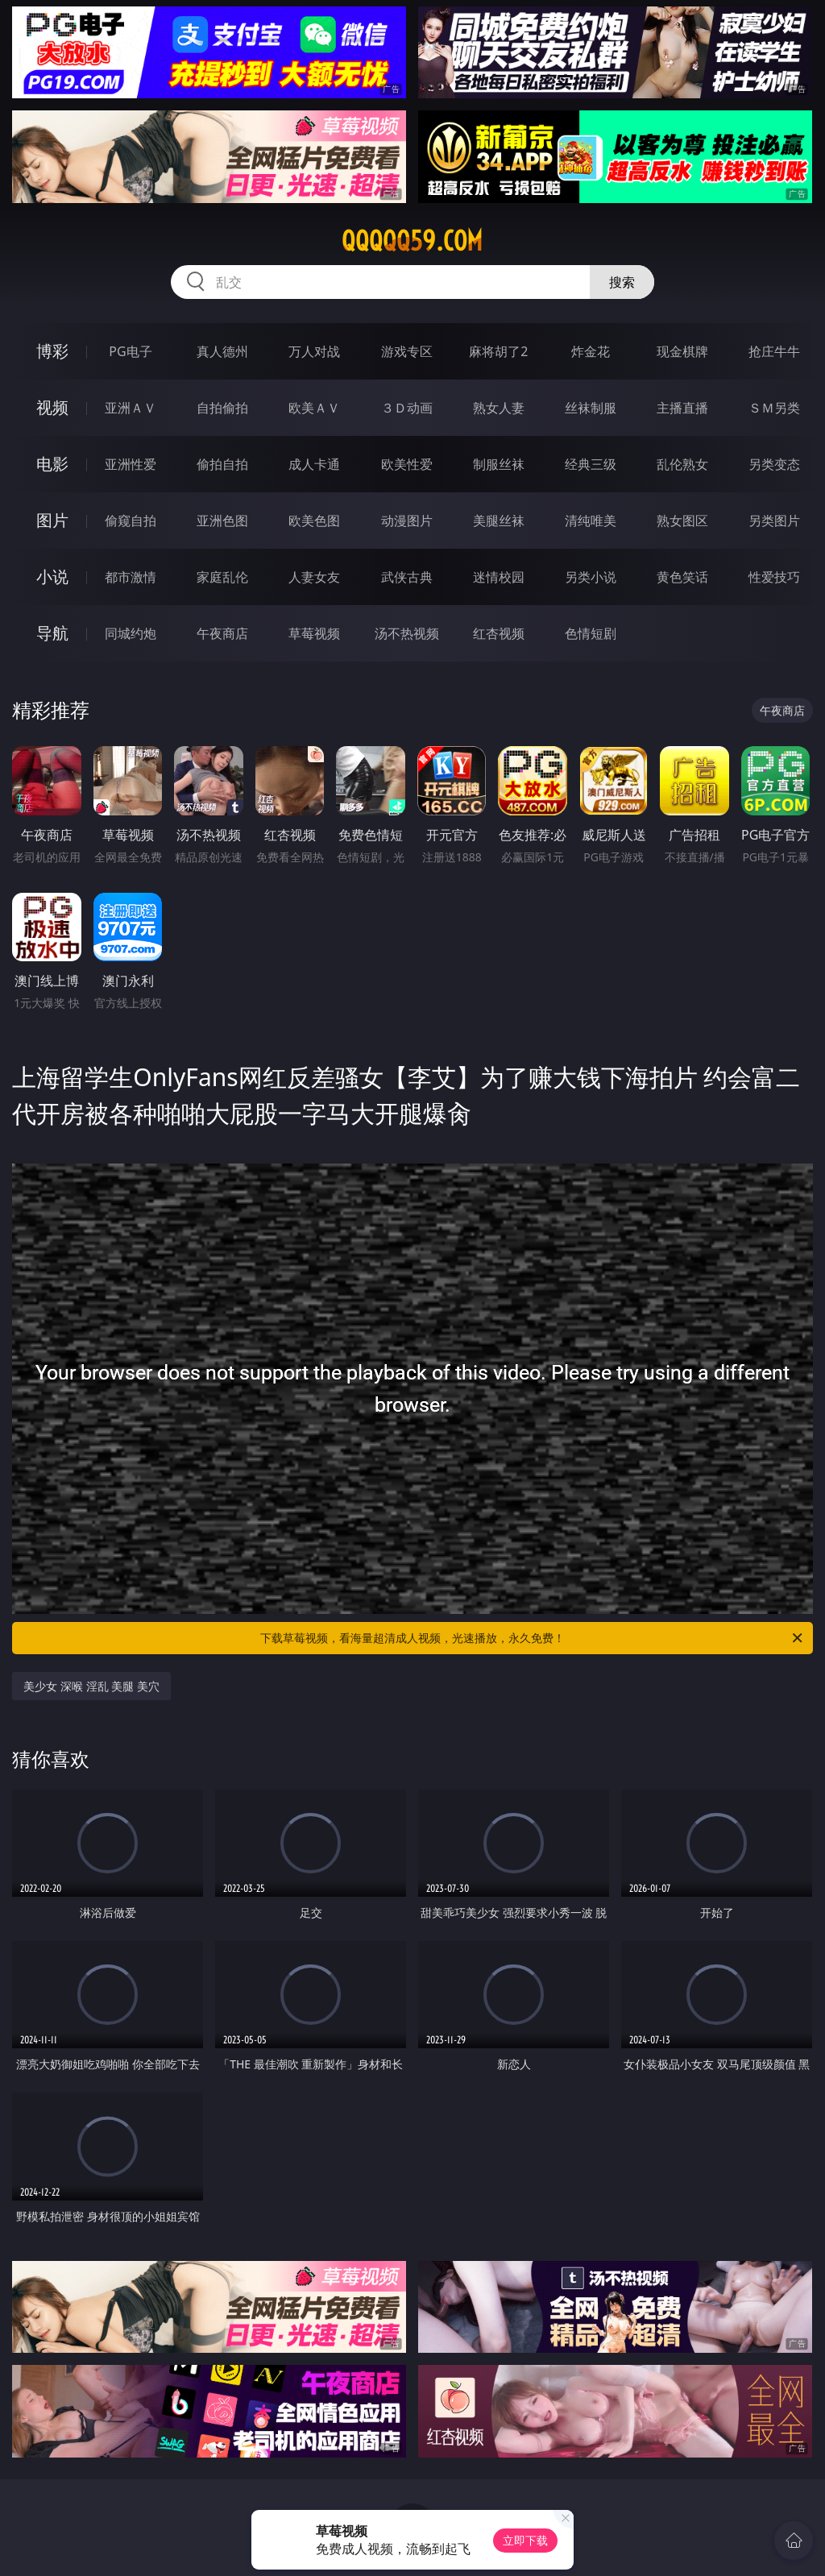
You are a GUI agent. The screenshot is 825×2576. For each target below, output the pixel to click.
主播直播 (682, 408)
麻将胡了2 (498, 351)
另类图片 (774, 520)
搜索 (622, 282)
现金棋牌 (682, 351)
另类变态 (774, 464)
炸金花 (590, 351)
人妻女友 (314, 577)
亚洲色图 (222, 520)
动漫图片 (407, 520)
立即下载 (525, 2540)
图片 (52, 520)
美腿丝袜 (498, 520)
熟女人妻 (498, 408)
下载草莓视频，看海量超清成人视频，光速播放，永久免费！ (532, 1638)
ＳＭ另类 (774, 408)
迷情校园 (498, 577)
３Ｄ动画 (407, 408)
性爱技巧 (774, 577)
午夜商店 (222, 633)
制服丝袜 (498, 464)
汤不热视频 (407, 633)
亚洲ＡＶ (130, 408)
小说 (52, 576)
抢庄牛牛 (774, 351)
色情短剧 (590, 633)
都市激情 (130, 577)
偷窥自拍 (130, 520)
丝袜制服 (590, 408)
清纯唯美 (590, 520)
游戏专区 (407, 351)
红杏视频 (498, 633)
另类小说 (590, 577)
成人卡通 (314, 464)
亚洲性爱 (130, 464)
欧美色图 (314, 520)
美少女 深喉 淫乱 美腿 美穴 (91, 1686)
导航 (52, 633)
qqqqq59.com (412, 241)
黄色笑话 (682, 577)
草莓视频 (314, 633)
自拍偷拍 (222, 408)
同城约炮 (130, 633)
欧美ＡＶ (314, 408)
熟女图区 (682, 520)
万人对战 (314, 351)
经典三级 (590, 464)
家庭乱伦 (222, 577)
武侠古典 (407, 577)
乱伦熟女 (682, 464)
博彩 (52, 351)
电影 (52, 464)
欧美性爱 (407, 464)
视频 (52, 407)
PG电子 (130, 351)
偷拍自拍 (222, 464)
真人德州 (222, 351)
